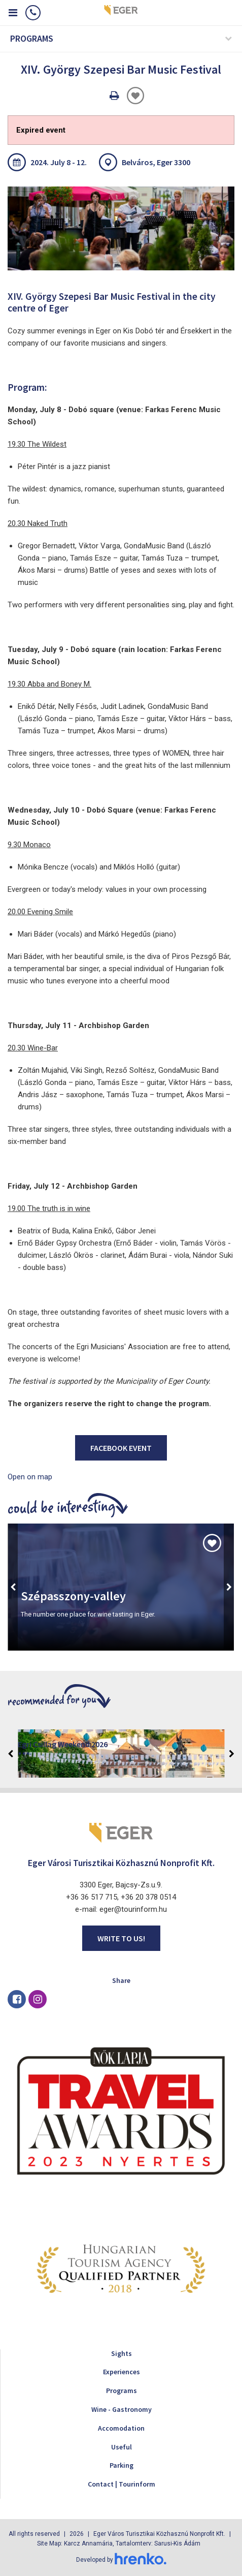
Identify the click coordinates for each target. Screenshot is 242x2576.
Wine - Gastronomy (121, 2409)
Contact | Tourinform (121, 2484)
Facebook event (121, 1448)
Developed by (121, 2559)
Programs (121, 2390)
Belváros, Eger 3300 (156, 162)
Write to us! (121, 1938)
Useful (121, 2446)
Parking (121, 2465)
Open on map (30, 1476)
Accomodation (121, 2428)
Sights (121, 2353)
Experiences (121, 2371)
